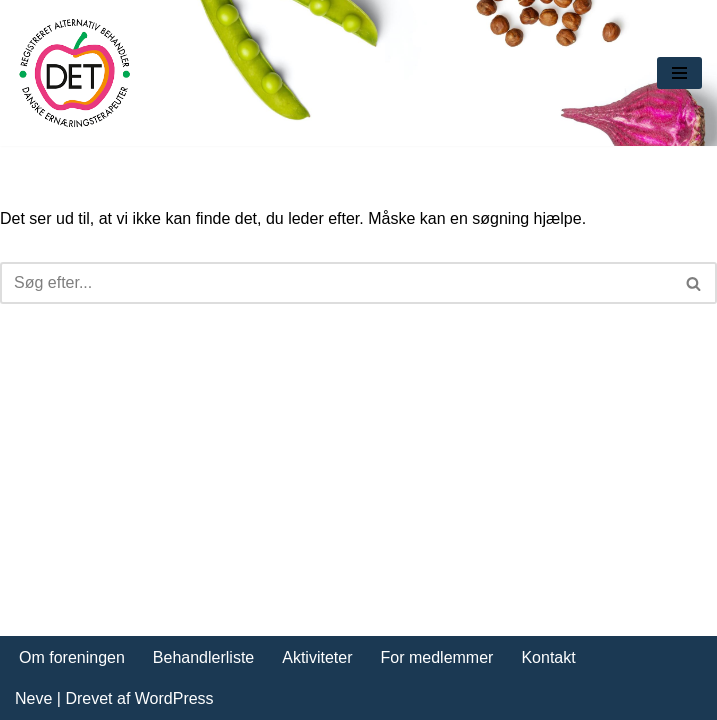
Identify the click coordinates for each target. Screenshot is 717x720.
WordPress (174, 698)
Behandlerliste (203, 657)
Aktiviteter (317, 657)
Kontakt (548, 657)
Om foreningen (72, 657)
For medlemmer (437, 657)
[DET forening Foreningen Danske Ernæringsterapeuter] (75, 73)
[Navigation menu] (679, 73)
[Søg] (336, 283)
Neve (33, 698)
